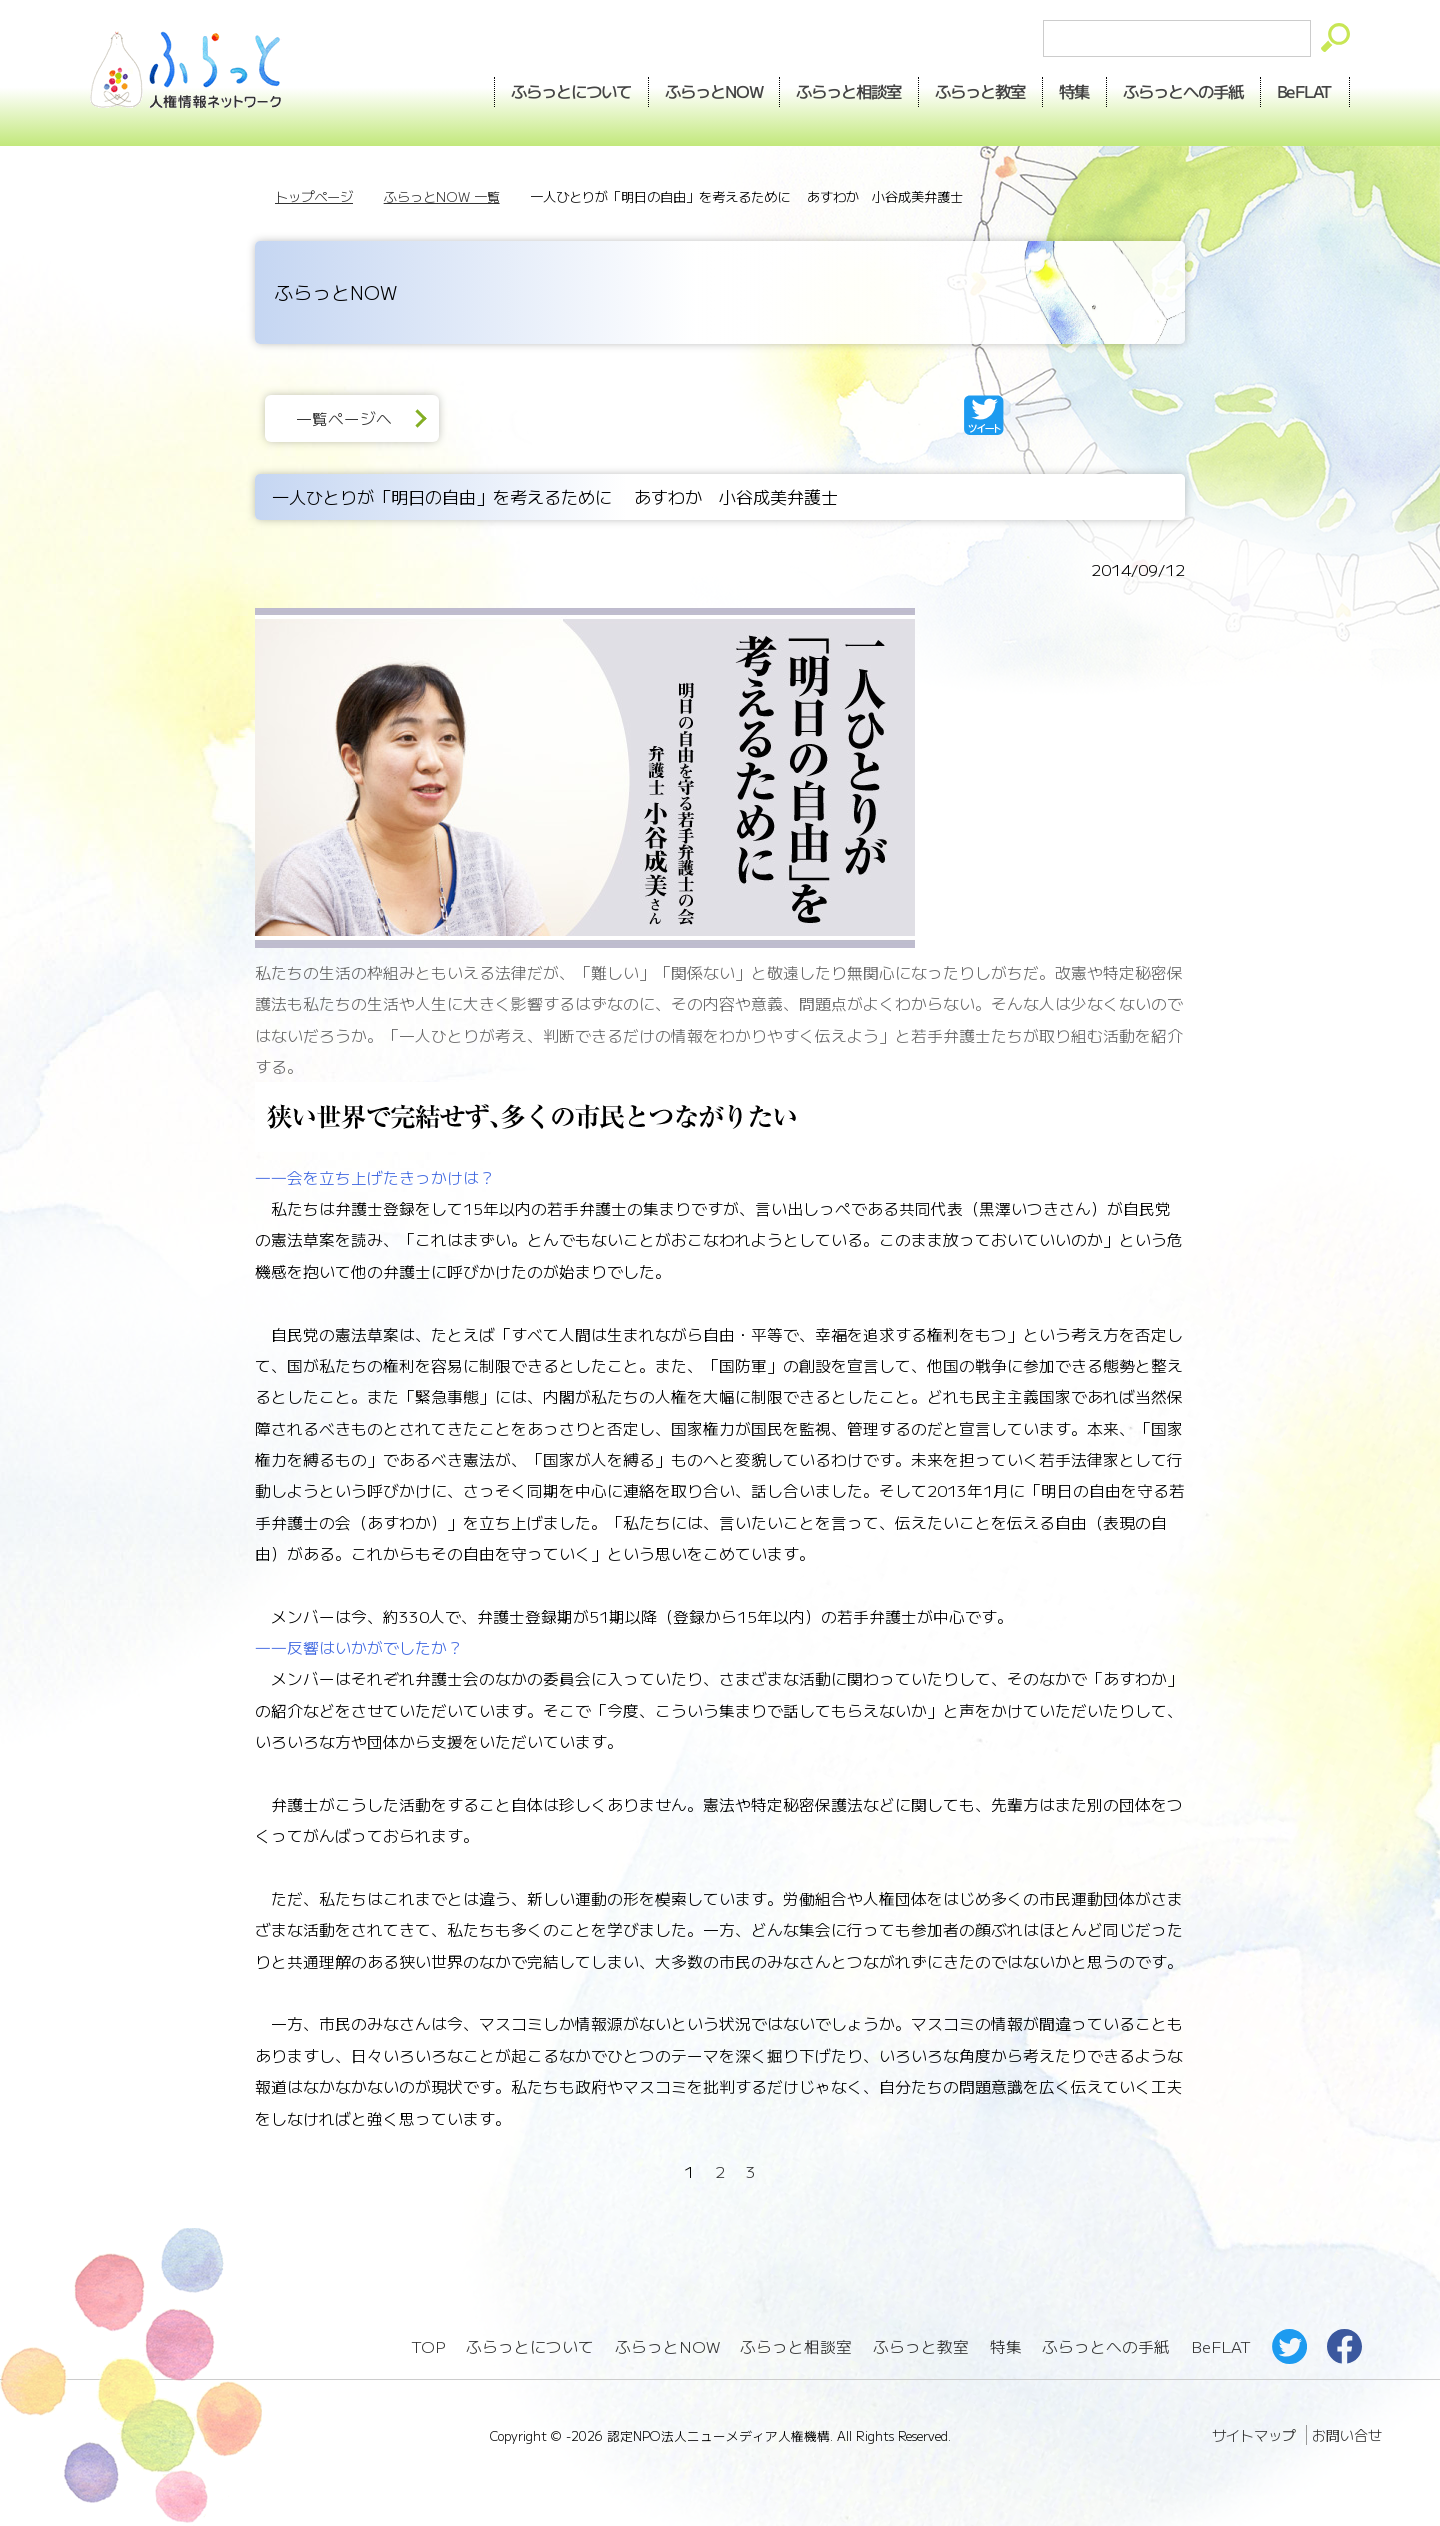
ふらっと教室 (921, 2346)
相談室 (849, 91)
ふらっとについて (571, 91)
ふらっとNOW (667, 2346)
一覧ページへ (344, 418)
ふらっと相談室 (796, 2346)
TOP (428, 2346)
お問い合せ (1347, 2435)
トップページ (314, 196)
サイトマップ (1254, 2435)
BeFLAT (1305, 91)
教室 (981, 91)
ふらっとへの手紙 (1106, 2346)
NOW (714, 91)
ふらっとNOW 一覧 (442, 196)
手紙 (1184, 91)
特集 (1075, 91)
